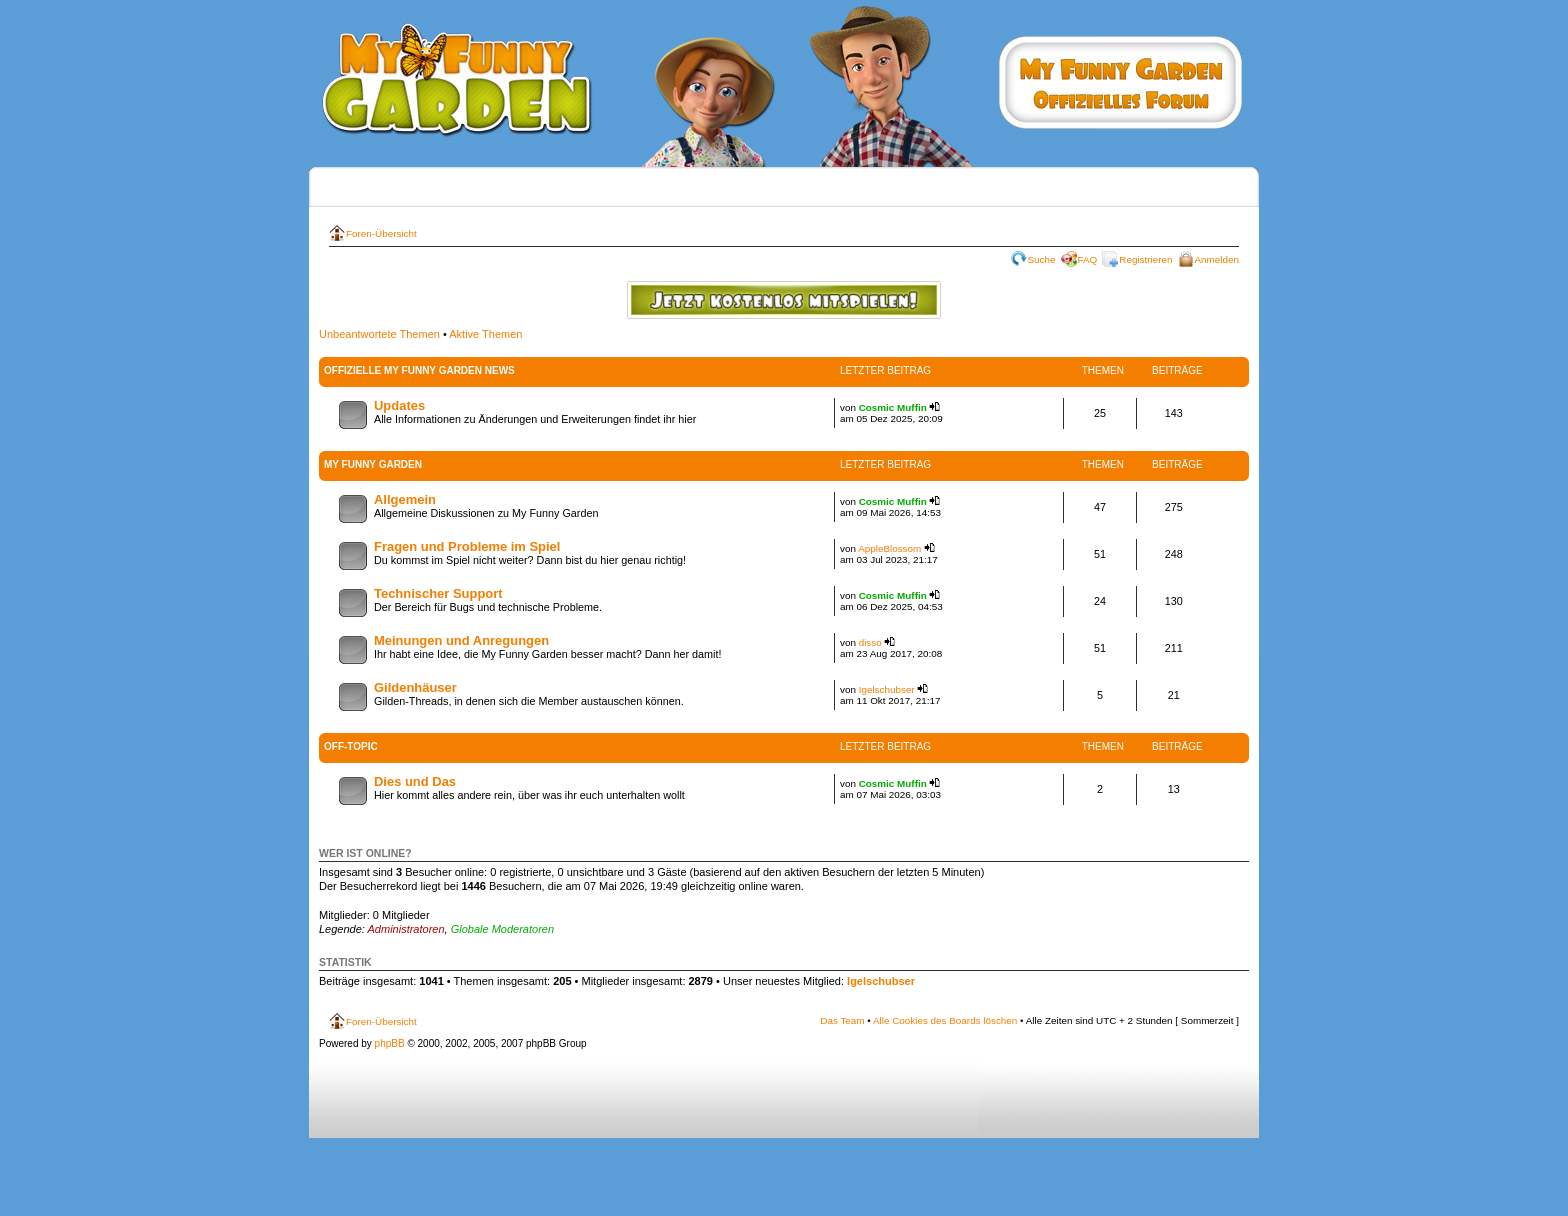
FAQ (1088, 259)
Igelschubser (887, 689)
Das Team (842, 1020)
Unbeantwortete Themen (379, 334)
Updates (399, 405)
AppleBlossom (889, 548)
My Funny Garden (373, 464)
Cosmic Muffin (893, 407)
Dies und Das (415, 781)
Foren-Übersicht (381, 233)
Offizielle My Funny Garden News (419, 370)
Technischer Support (438, 593)
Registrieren (1145, 259)
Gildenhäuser (415, 687)
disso (870, 642)
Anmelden (1217, 259)
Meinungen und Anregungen (461, 640)
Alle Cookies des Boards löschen (945, 1020)
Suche (1042, 259)
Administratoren (406, 929)
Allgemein (405, 499)
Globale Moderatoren (502, 929)
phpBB (390, 1043)
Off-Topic (351, 746)
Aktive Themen (485, 334)
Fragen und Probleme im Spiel (467, 546)
